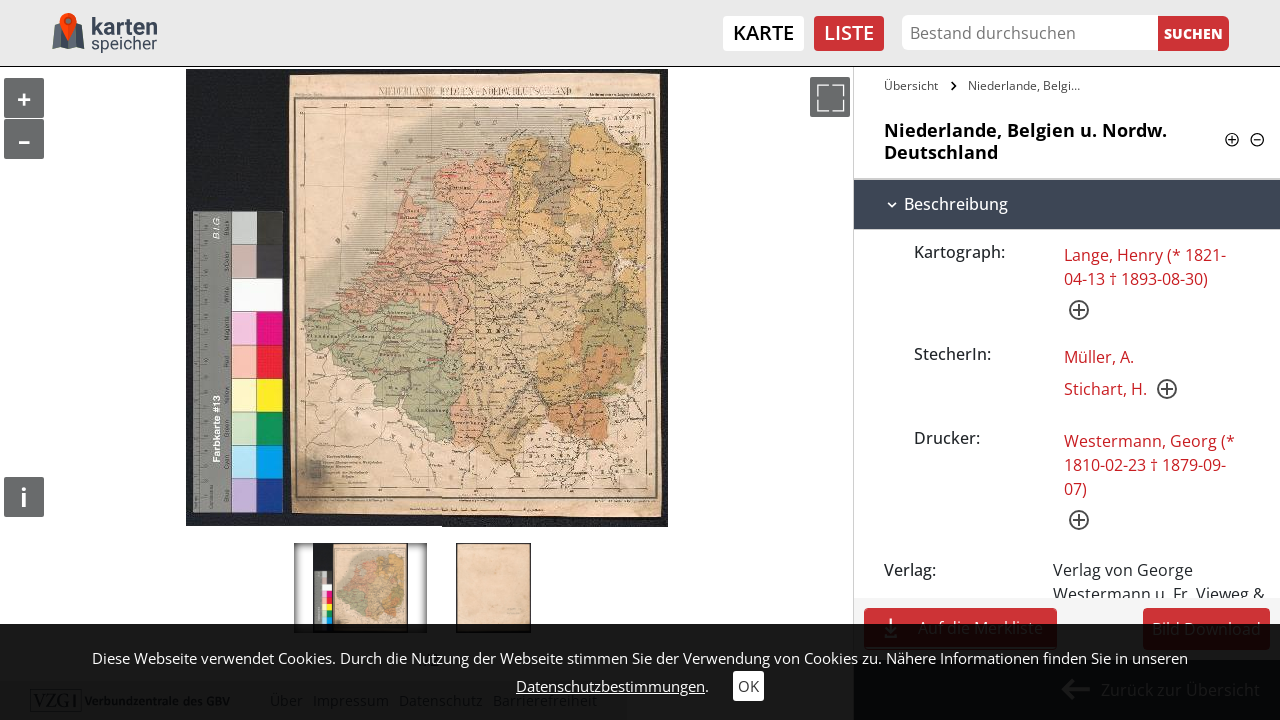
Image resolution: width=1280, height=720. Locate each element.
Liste (849, 32)
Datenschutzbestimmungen (610, 686)
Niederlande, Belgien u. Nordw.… (1027, 85)
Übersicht (911, 85)
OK (748, 686)
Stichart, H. (1105, 389)
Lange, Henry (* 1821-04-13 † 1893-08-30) (1145, 267)
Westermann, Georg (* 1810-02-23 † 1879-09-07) (1149, 465)
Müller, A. (1099, 357)
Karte (763, 32)
